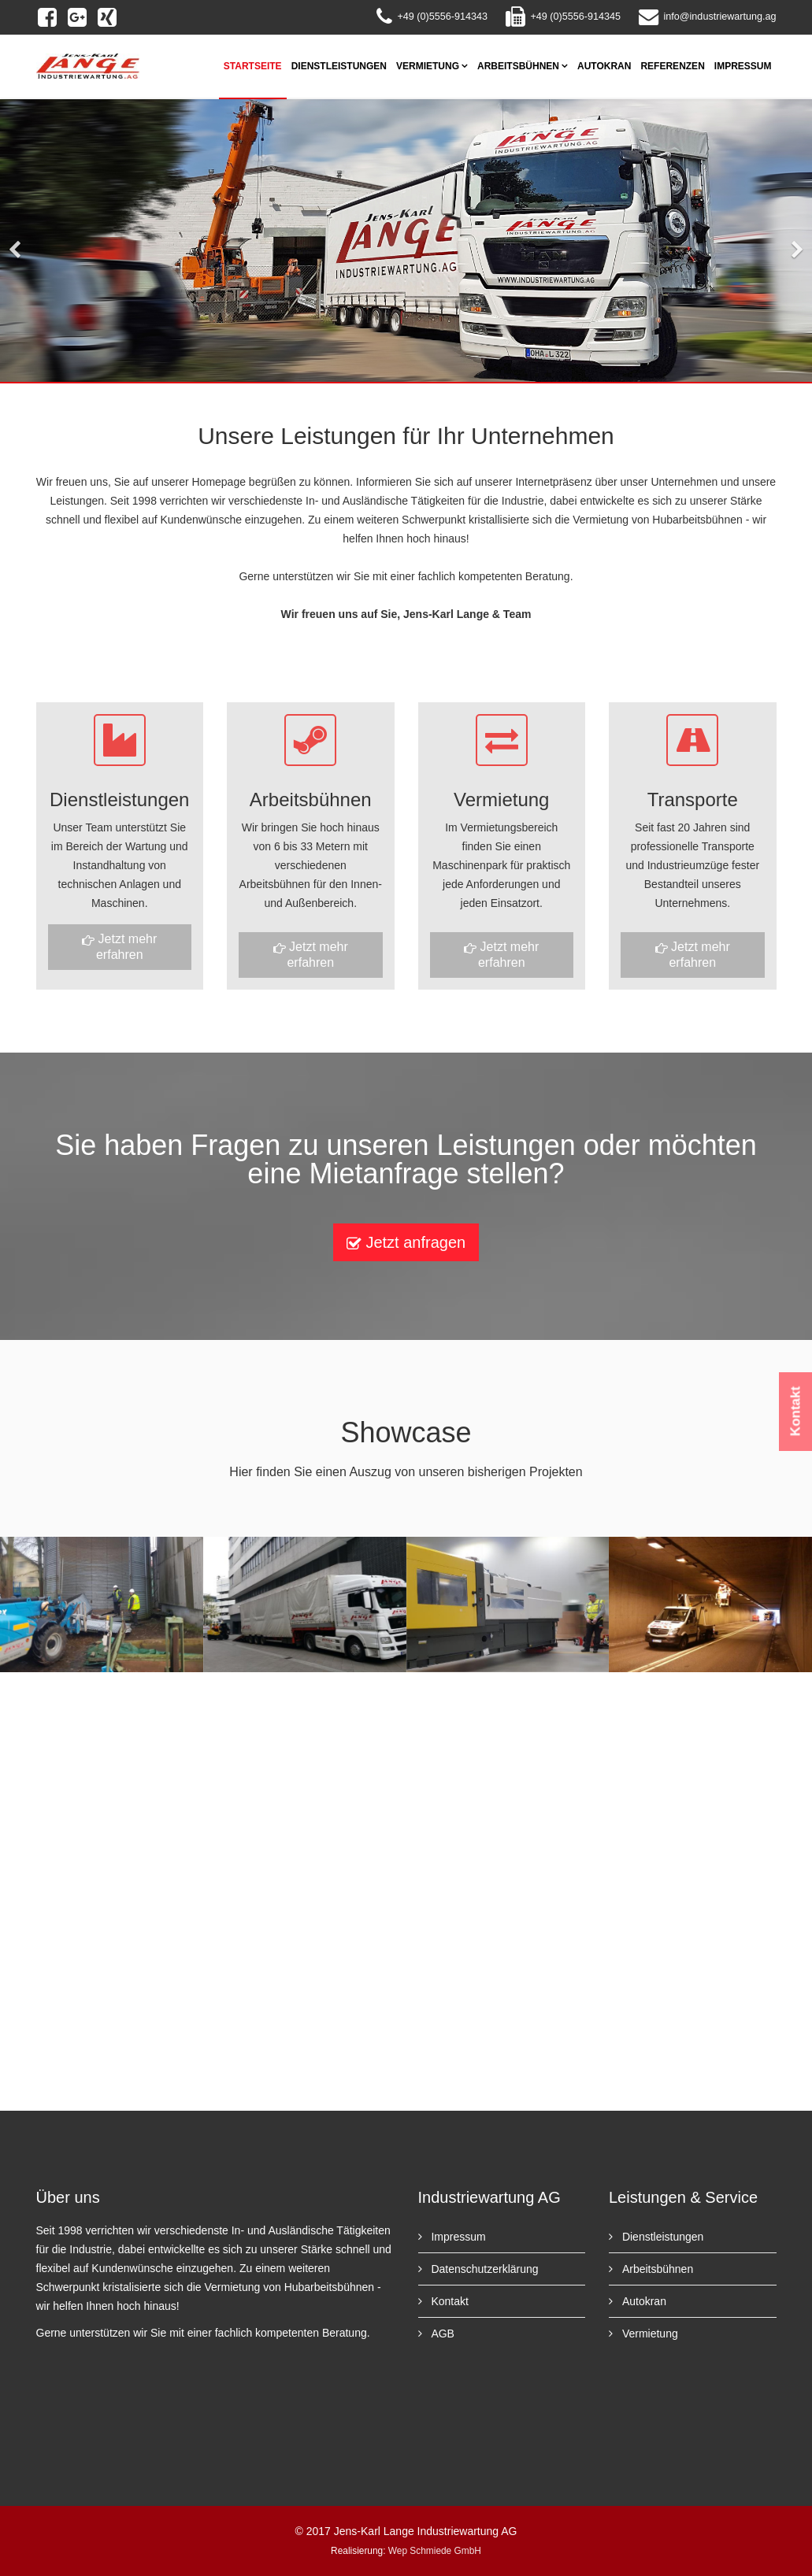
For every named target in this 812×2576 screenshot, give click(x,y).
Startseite (253, 66)
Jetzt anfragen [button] (406, 1243)
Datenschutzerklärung (483, 2269)
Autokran (604, 66)
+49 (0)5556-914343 (442, 16)
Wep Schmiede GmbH (434, 2550)
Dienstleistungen (339, 66)
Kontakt (448, 2301)
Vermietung (427, 66)
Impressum (743, 66)
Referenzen (672, 66)
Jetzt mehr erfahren (119, 946)
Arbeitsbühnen (518, 66)
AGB (441, 2333)
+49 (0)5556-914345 (575, 16)
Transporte (692, 799)
